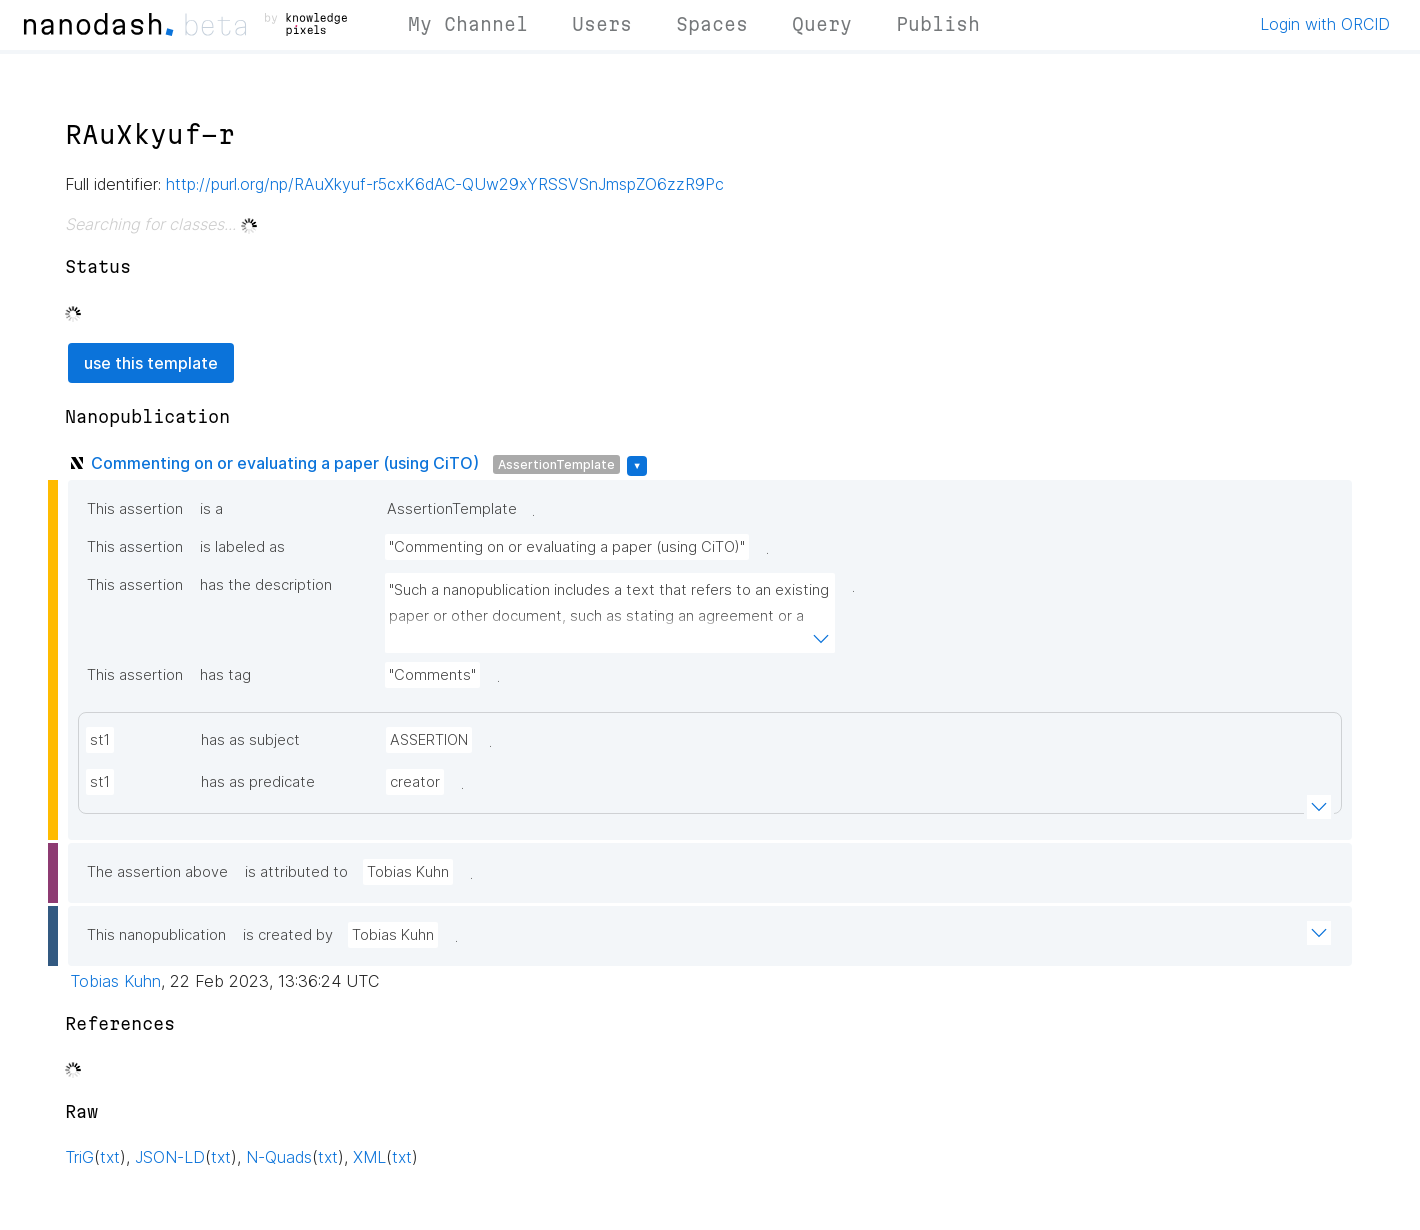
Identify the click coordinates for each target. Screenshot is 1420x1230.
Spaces (712, 24)
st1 (100, 740)
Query (822, 24)
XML (369, 1157)
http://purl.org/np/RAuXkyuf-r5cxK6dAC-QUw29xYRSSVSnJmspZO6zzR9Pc (445, 184)
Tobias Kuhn (408, 872)
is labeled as (242, 547)
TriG (79, 1157)
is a (211, 509)
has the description (266, 585)
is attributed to (296, 872)
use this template (151, 363)
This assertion (135, 509)
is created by (288, 935)
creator (415, 782)
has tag (225, 675)
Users (602, 24)
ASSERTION (429, 740)
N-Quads (279, 1157)
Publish (938, 24)
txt (110, 1157)
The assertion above (157, 872)
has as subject (250, 740)
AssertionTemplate (556, 464)
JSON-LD (170, 1157)
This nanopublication (156, 935)
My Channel (468, 24)
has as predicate (258, 782)
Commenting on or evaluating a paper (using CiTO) (285, 463)
